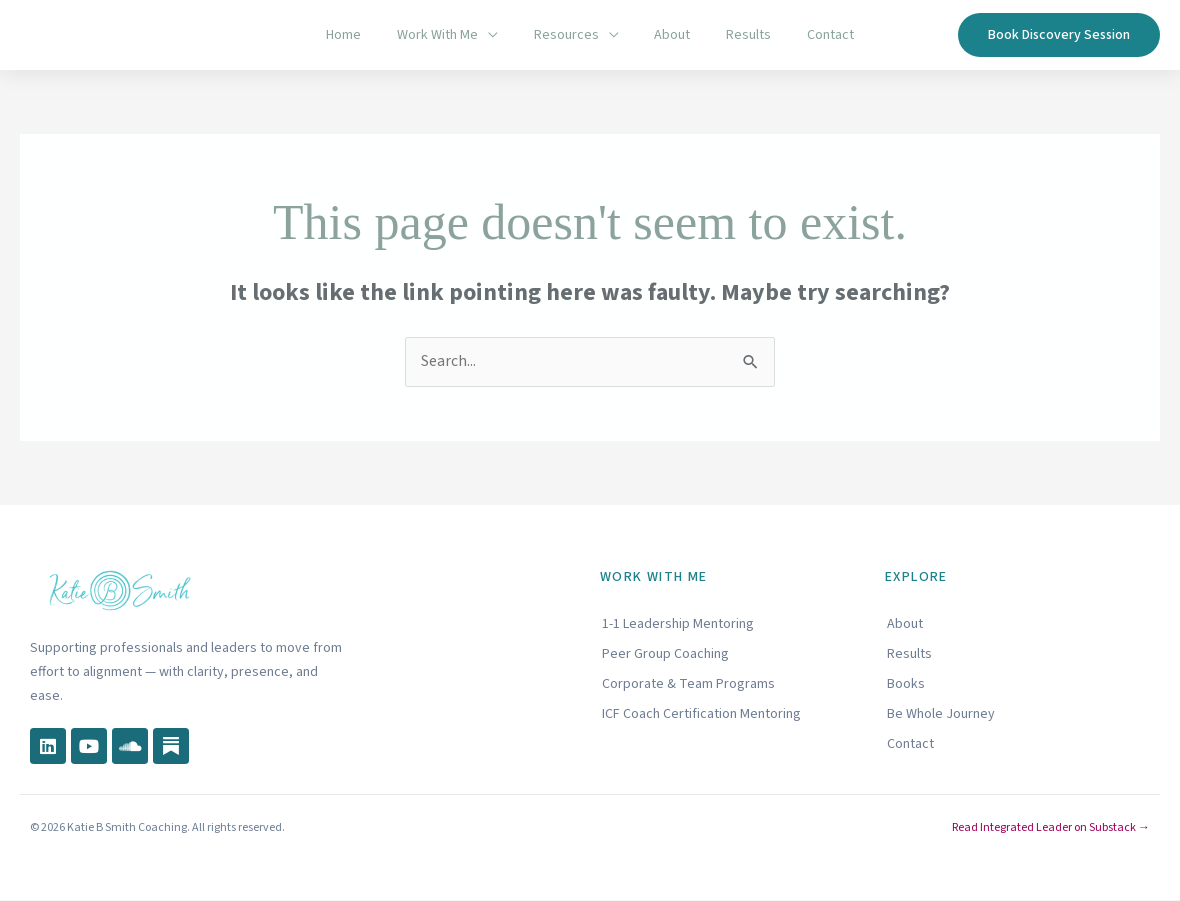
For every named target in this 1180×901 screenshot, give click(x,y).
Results (737, 35)
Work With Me (449, 35)
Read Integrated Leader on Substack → (1051, 828)
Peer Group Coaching (665, 654)
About (669, 35)
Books (906, 684)
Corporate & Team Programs (688, 684)
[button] (1059, 35)
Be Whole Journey (941, 714)
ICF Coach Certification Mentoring (701, 714)
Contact (811, 35)
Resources (570, 35)
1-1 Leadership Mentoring (678, 624)
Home (363, 35)
